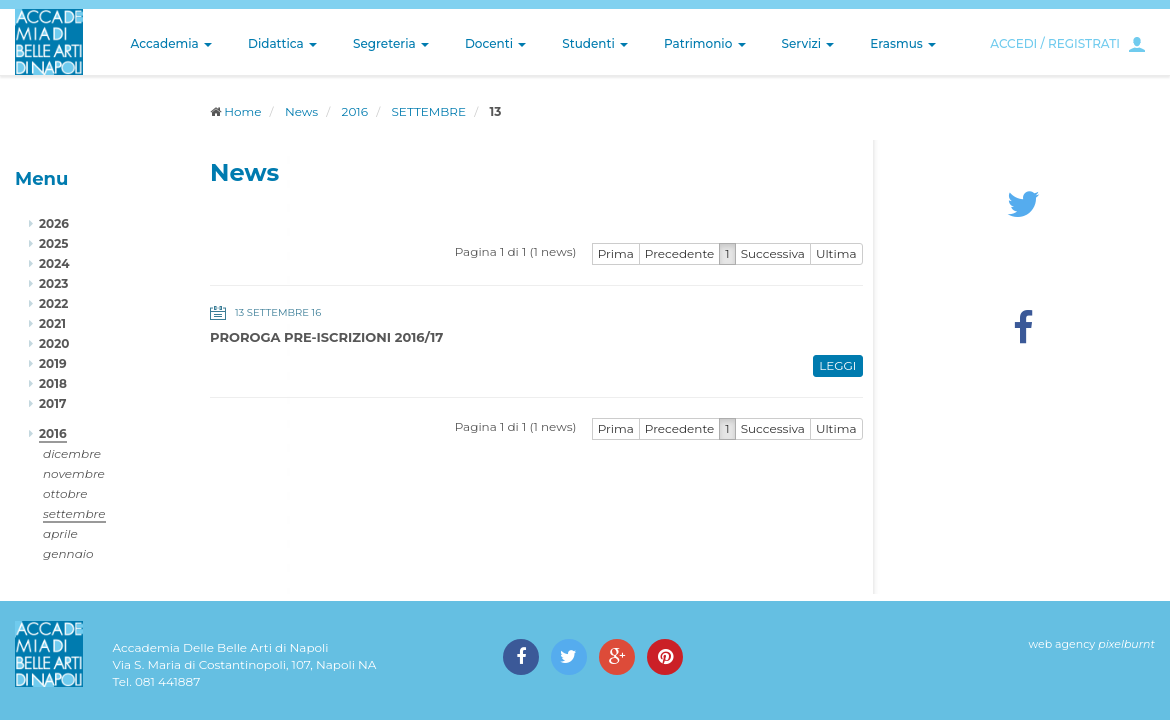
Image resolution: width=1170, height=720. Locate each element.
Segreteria (391, 43)
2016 (355, 111)
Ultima (836, 253)
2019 (53, 363)
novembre (74, 473)
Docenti (495, 43)
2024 (54, 263)
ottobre (65, 493)
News (301, 111)
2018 (53, 383)
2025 (53, 243)
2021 (52, 323)
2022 (53, 303)
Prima (616, 253)
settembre (74, 513)
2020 (54, 343)
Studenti (595, 43)
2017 (52, 403)
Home (242, 111)
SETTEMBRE (428, 111)
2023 (53, 283)
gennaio (68, 553)
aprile (60, 533)
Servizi (808, 43)
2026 (54, 223)
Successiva (773, 253)
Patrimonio (705, 43)
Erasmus (903, 43)
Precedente (680, 253)
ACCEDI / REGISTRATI (1055, 43)
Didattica (282, 43)
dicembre (72, 453)
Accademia (171, 43)
